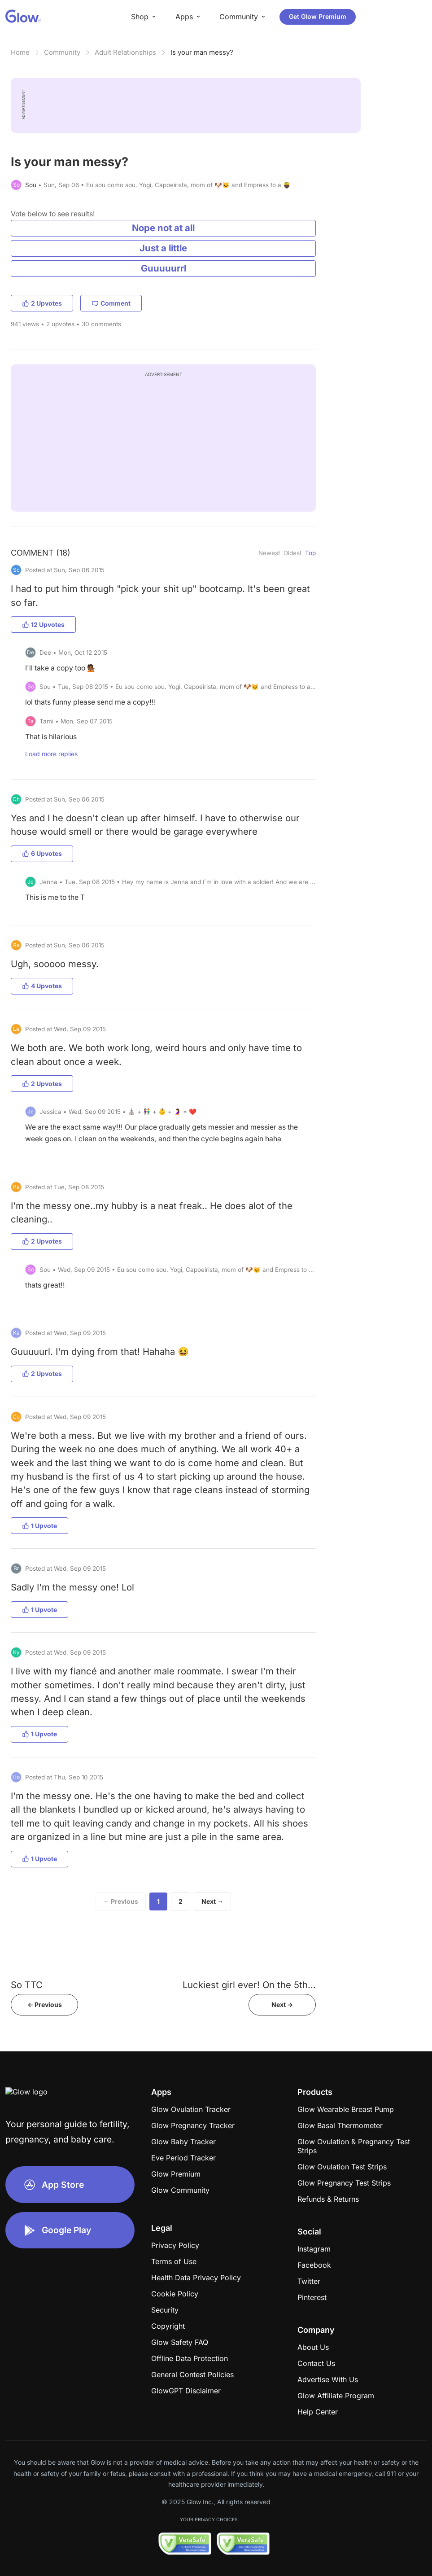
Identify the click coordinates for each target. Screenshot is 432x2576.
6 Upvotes (42, 853)
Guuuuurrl (163, 268)
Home (20, 52)
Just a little (163, 248)
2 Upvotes (42, 303)
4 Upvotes (42, 986)
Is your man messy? (201, 52)
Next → (212, 1901)
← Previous (120, 1901)
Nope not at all (163, 227)
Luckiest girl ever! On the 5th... (249, 1984)
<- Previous (44, 2004)
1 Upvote (39, 1525)
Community (62, 52)
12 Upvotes (43, 624)
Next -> (282, 2004)
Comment (111, 303)
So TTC (27, 1984)
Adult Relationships (125, 52)
